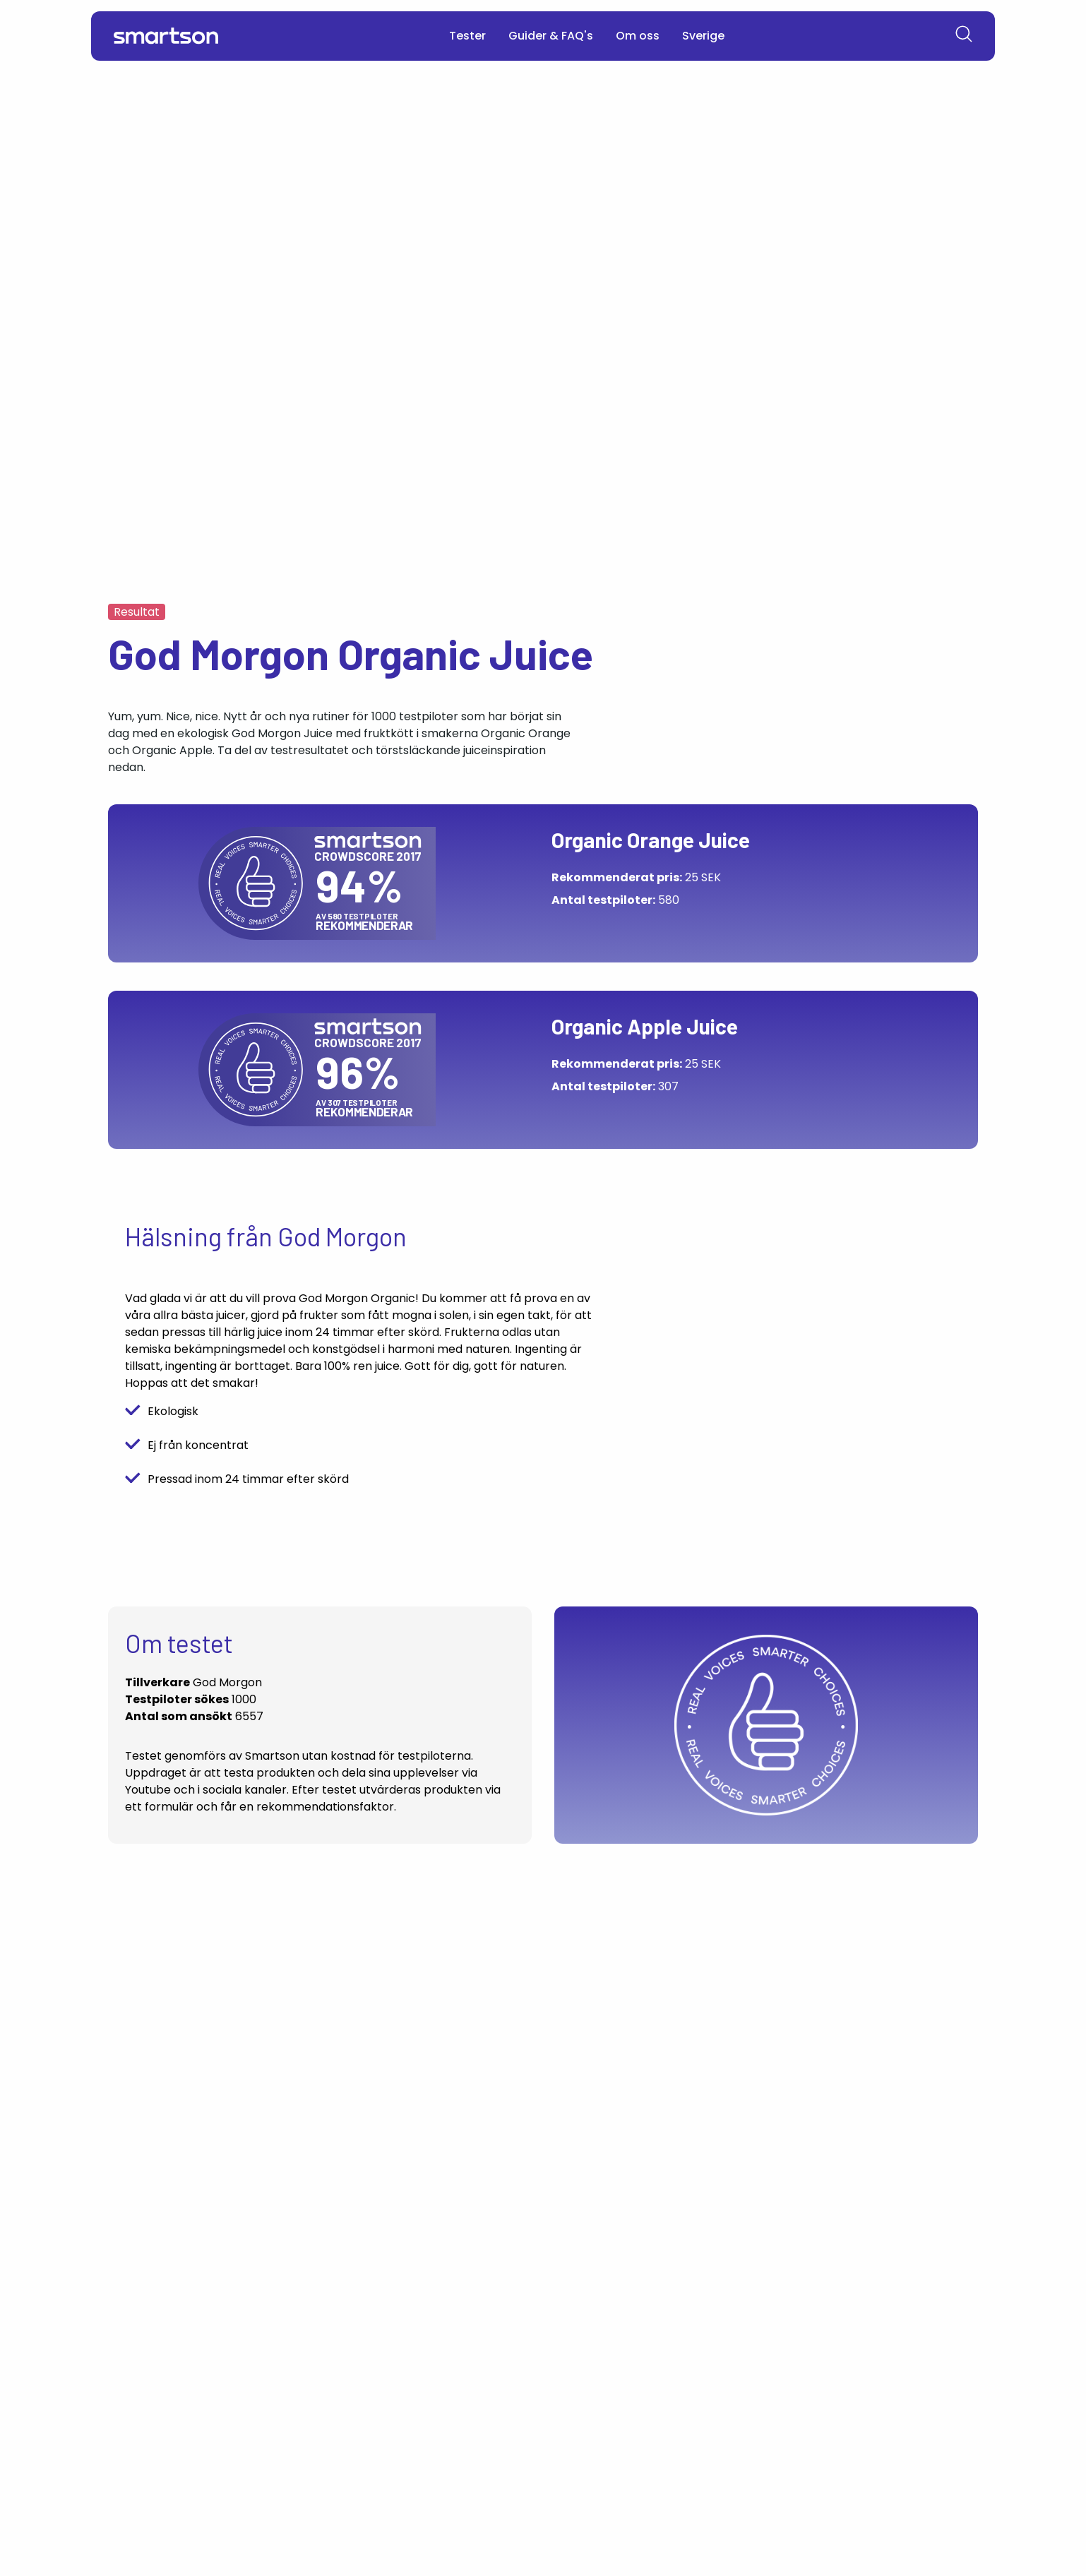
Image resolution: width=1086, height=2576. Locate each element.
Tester (467, 36)
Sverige (703, 36)
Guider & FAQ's (550, 36)
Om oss (638, 36)
